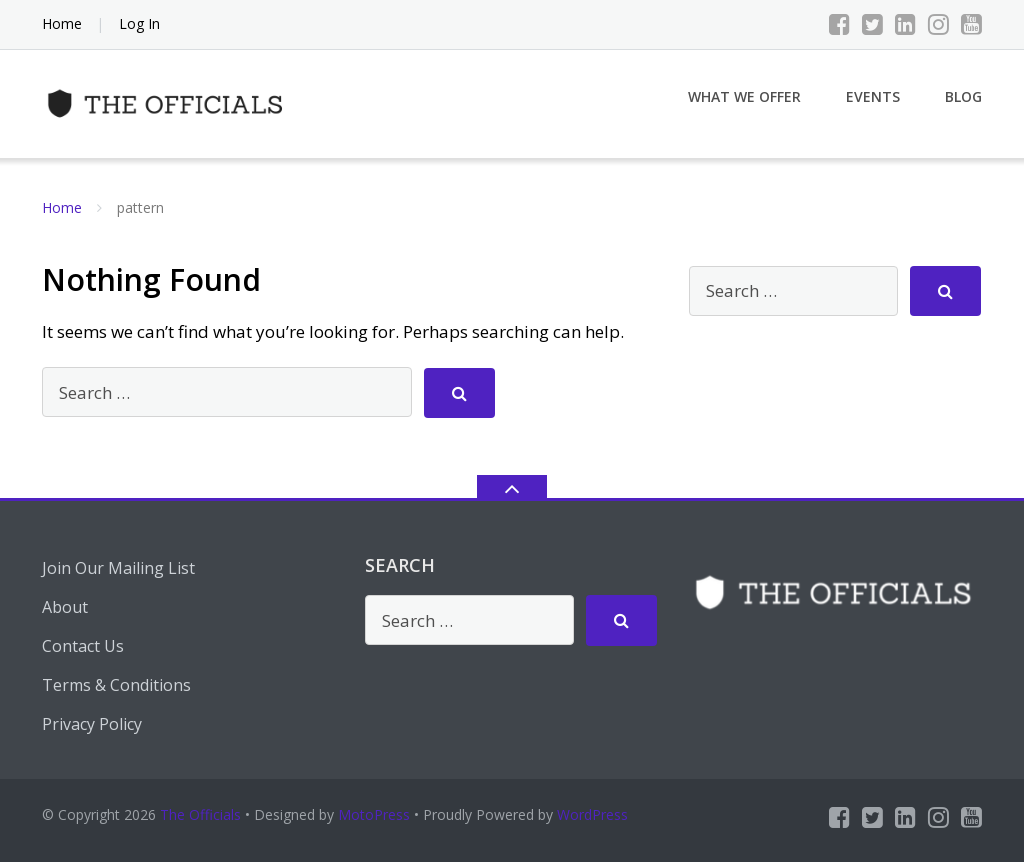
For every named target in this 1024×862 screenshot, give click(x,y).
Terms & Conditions (116, 685)
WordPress (592, 814)
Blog (963, 96)
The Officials (200, 814)
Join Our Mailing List (118, 568)
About (65, 607)
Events (873, 96)
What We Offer (744, 96)
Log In (139, 23)
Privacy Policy (92, 724)
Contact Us (83, 646)
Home (62, 23)
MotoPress (374, 814)
